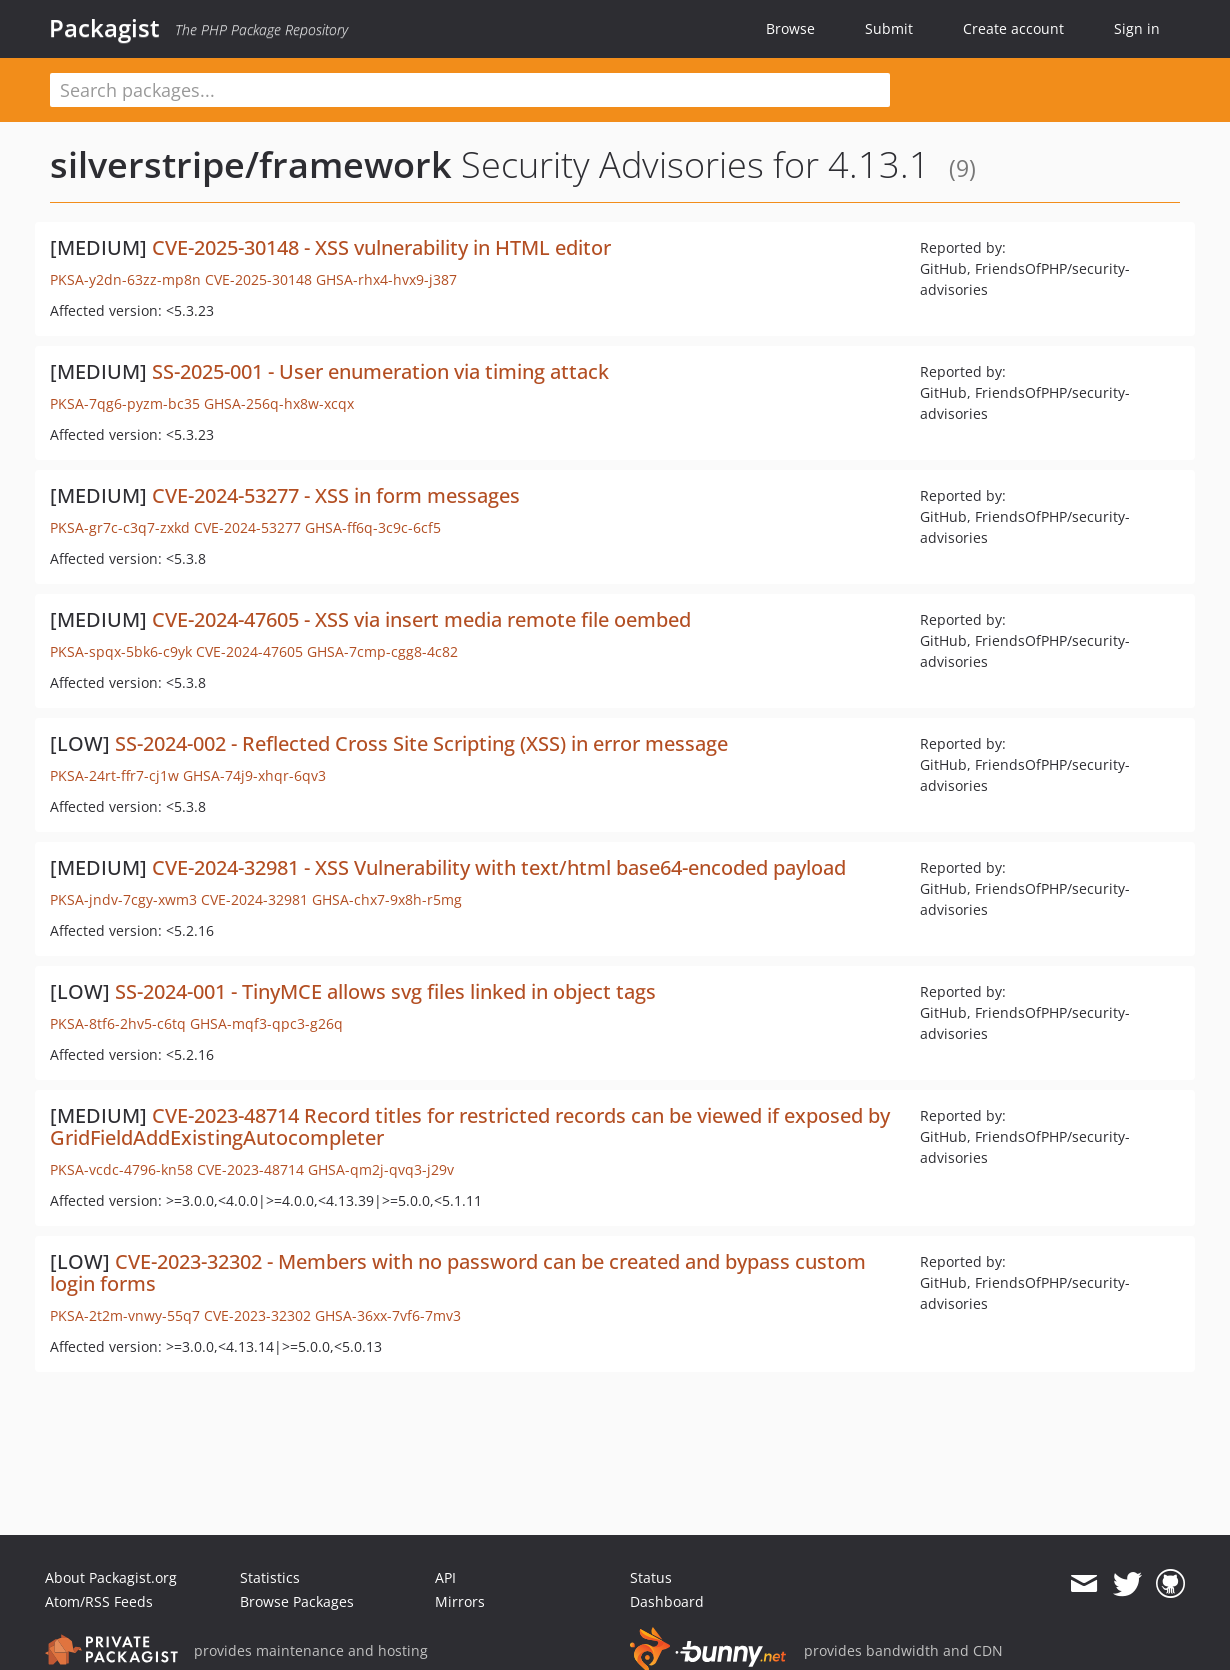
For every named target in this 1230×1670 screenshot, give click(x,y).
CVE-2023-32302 (257, 1315)
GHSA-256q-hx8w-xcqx (279, 403)
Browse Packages (297, 1601)
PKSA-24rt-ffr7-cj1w (114, 775)
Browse (790, 28)
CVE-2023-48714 (250, 1169)
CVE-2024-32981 (254, 899)
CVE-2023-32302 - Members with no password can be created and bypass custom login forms (458, 1272)
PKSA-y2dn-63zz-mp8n (125, 279)
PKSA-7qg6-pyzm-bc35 (125, 403)
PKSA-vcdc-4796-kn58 (121, 1169)
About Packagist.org (111, 1577)
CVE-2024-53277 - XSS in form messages (336, 495)
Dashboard (667, 1601)
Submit (889, 28)
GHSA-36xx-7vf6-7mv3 (388, 1315)
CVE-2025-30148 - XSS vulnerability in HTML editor (381, 247)
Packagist (104, 28)
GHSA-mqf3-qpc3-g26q (266, 1023)
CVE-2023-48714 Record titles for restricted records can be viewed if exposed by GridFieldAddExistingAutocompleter (470, 1126)
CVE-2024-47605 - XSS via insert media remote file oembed (421, 619)
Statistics (270, 1577)
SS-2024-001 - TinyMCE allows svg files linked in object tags (385, 991)
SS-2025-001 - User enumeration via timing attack (380, 371)
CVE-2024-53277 (247, 527)
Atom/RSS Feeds (99, 1601)
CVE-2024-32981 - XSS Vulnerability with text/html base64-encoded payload (499, 867)
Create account (1013, 28)
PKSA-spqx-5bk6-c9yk (121, 651)
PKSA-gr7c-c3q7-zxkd (120, 527)
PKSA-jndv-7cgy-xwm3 (123, 899)
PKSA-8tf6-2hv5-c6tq (118, 1023)
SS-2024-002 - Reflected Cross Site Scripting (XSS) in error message (421, 743)
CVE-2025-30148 (258, 279)
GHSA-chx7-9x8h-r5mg (387, 899)
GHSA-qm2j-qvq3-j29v (381, 1169)
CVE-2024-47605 (249, 651)
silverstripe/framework (251, 164)
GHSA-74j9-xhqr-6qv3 (254, 775)
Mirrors (460, 1601)
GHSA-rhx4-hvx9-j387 (386, 279)
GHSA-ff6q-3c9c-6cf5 (373, 527)
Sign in (1137, 28)
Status (651, 1577)
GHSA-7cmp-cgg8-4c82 (382, 651)
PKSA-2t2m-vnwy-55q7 (125, 1315)
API (445, 1577)
